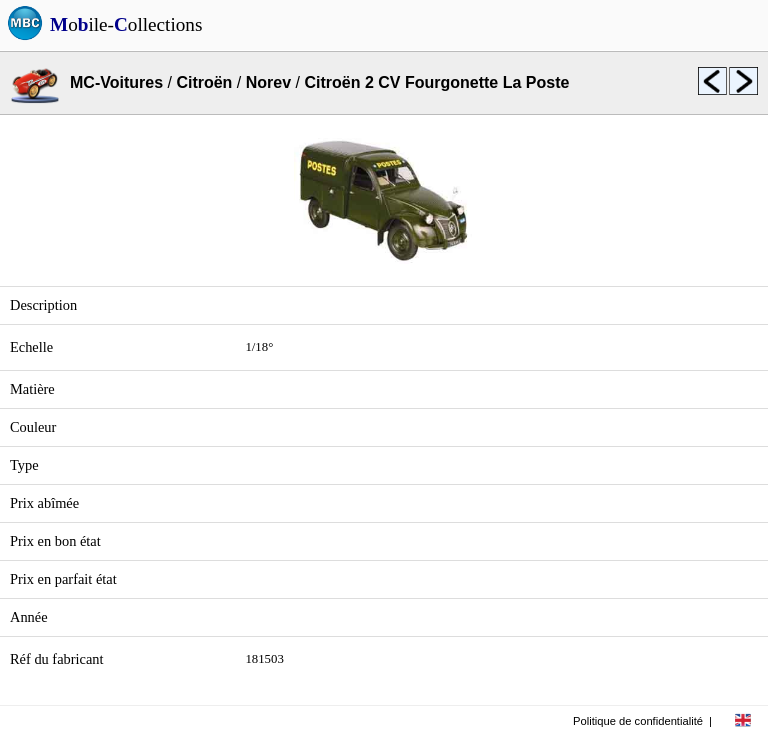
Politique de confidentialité (638, 721)
